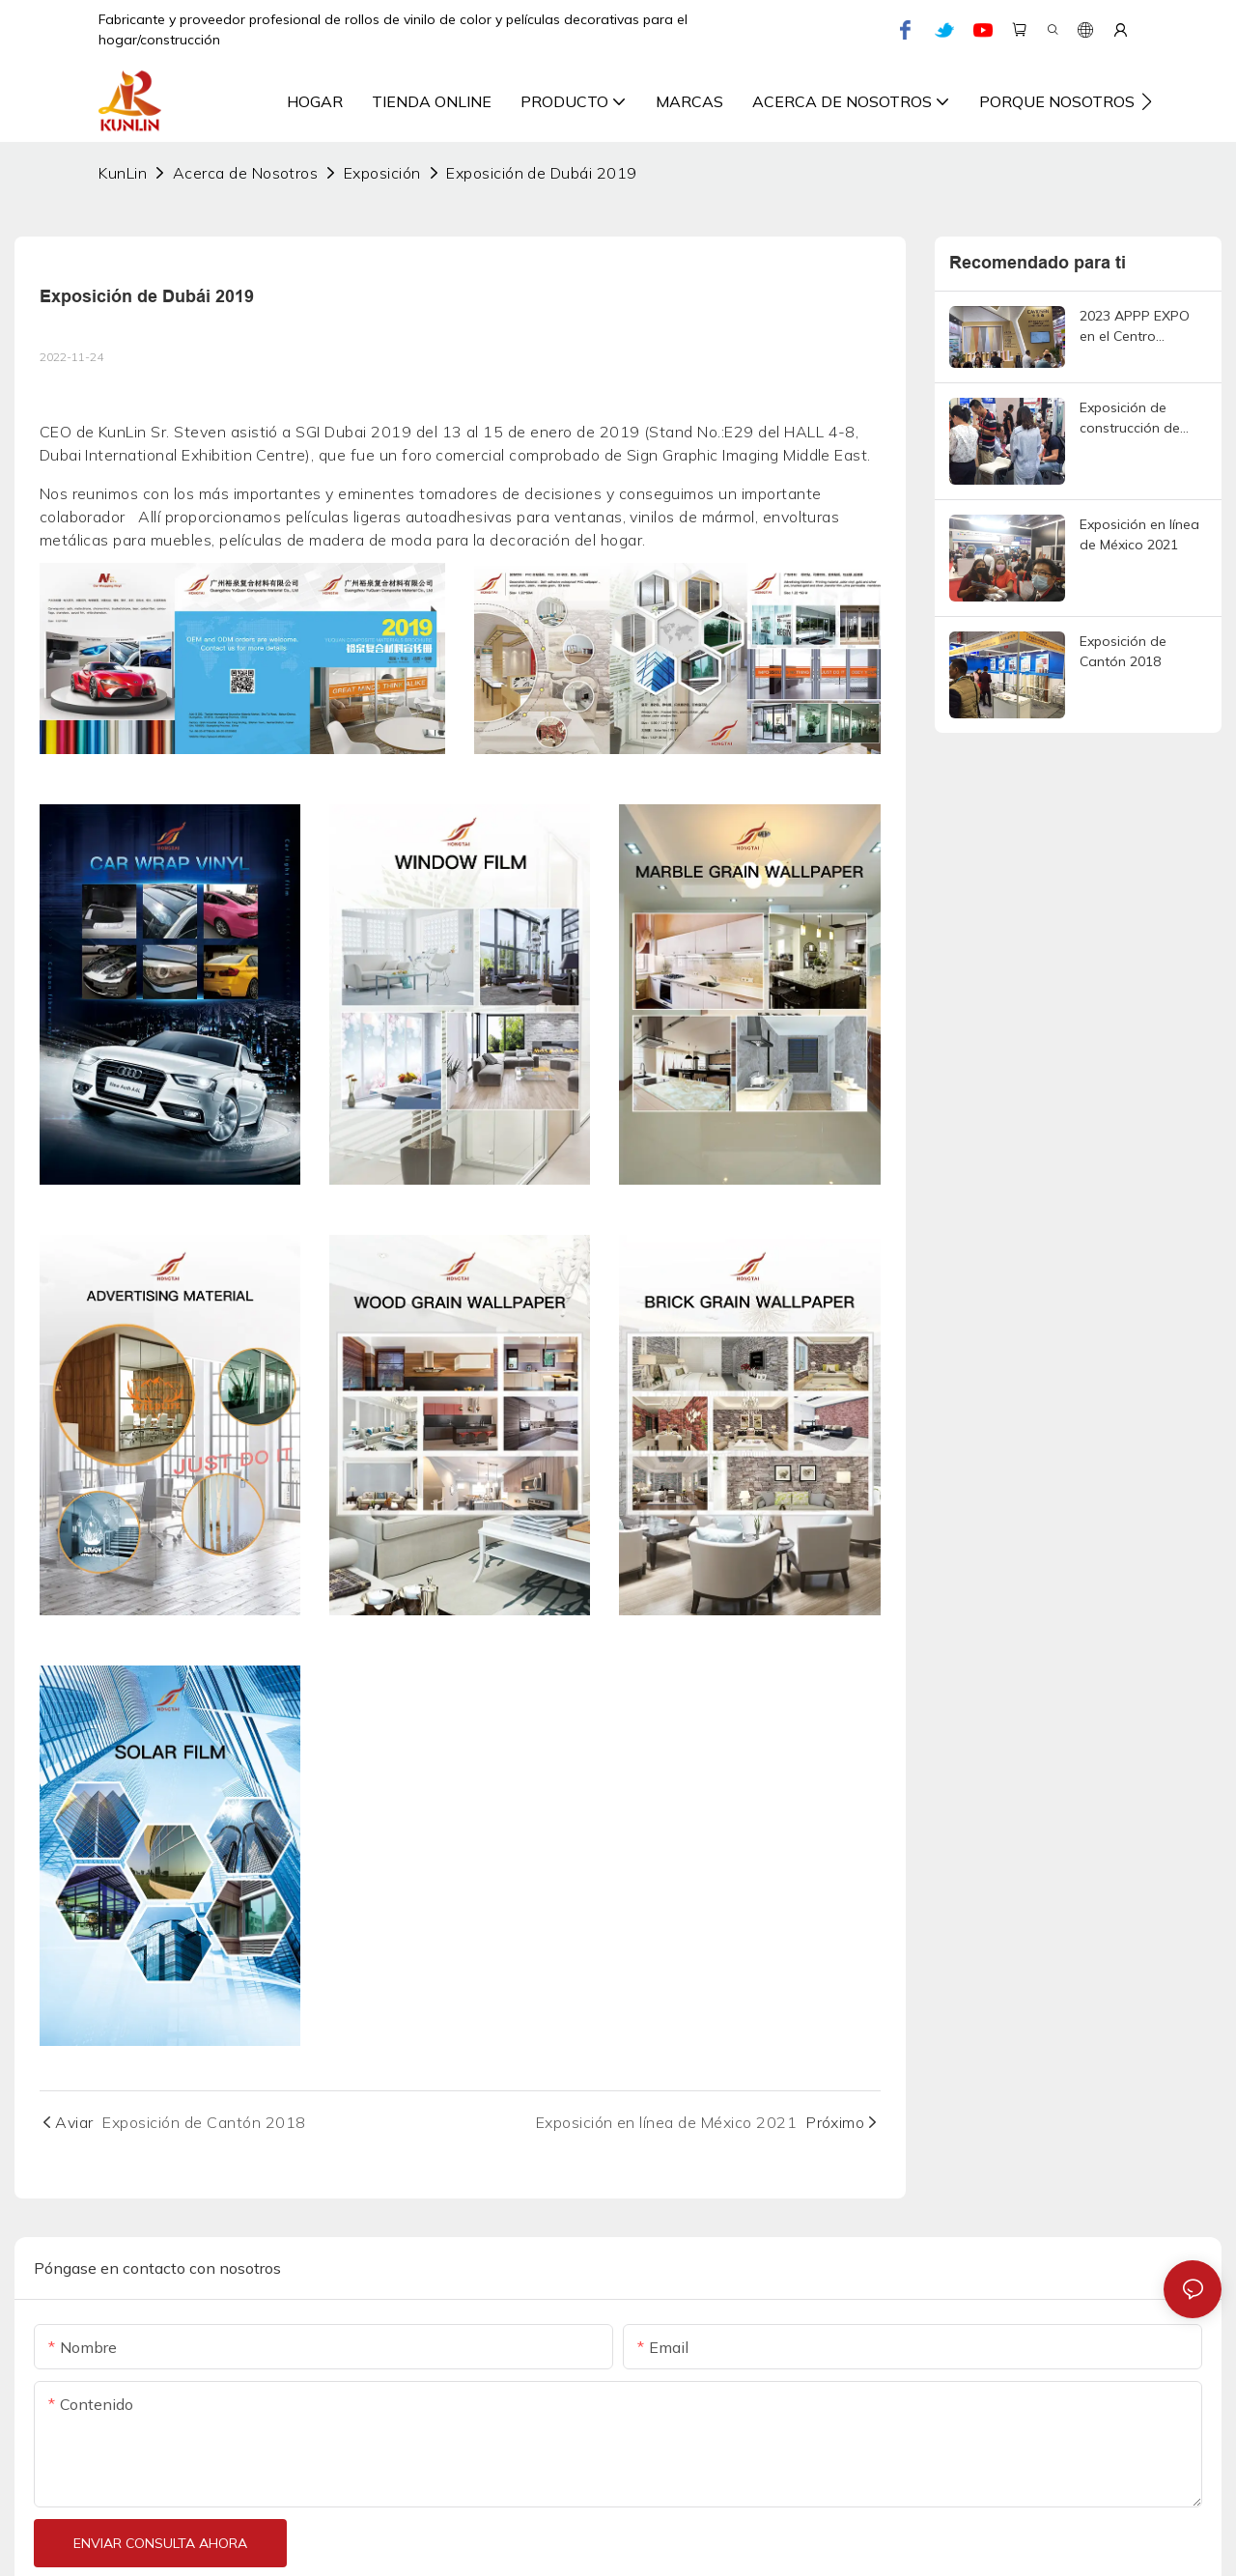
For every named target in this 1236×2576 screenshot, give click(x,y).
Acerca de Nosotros (246, 172)
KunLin (122, 172)
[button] (1146, 101)
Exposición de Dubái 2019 (541, 172)
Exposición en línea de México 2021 (1139, 534)
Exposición (382, 172)
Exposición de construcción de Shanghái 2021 (1130, 418)
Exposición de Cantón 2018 (1123, 651)
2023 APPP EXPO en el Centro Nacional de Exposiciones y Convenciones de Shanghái (1135, 327)
